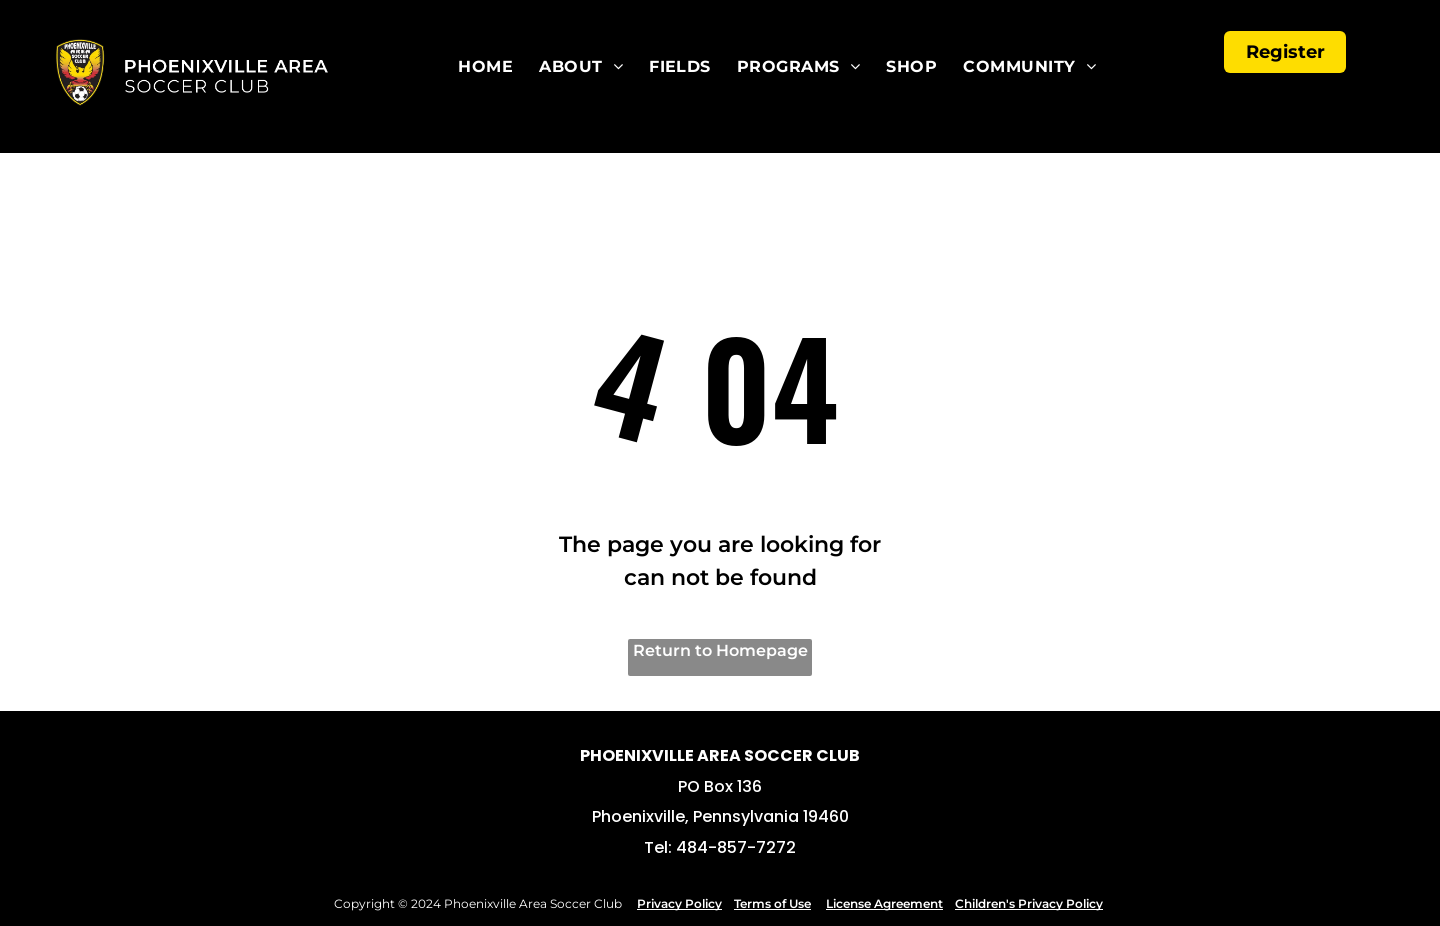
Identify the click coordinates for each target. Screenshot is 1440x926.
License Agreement (884, 903)
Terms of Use (772, 903)
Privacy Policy (679, 903)
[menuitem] (496, 67)
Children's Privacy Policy (1029, 903)
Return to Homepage (720, 650)
